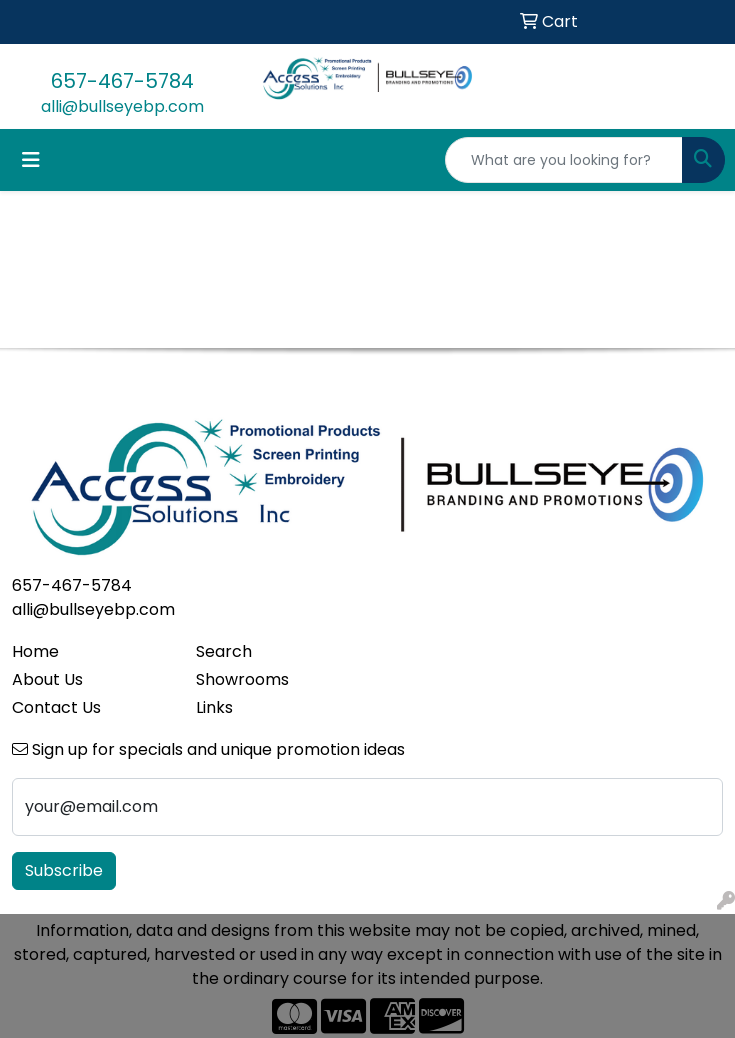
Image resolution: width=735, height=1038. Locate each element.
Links (214, 707)
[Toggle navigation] (31, 160)
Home (35, 651)
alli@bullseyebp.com (122, 106)
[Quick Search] (564, 160)
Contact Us (56, 707)
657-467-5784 (122, 81)
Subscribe (64, 870)
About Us (47, 679)
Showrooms (242, 679)
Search (224, 651)
